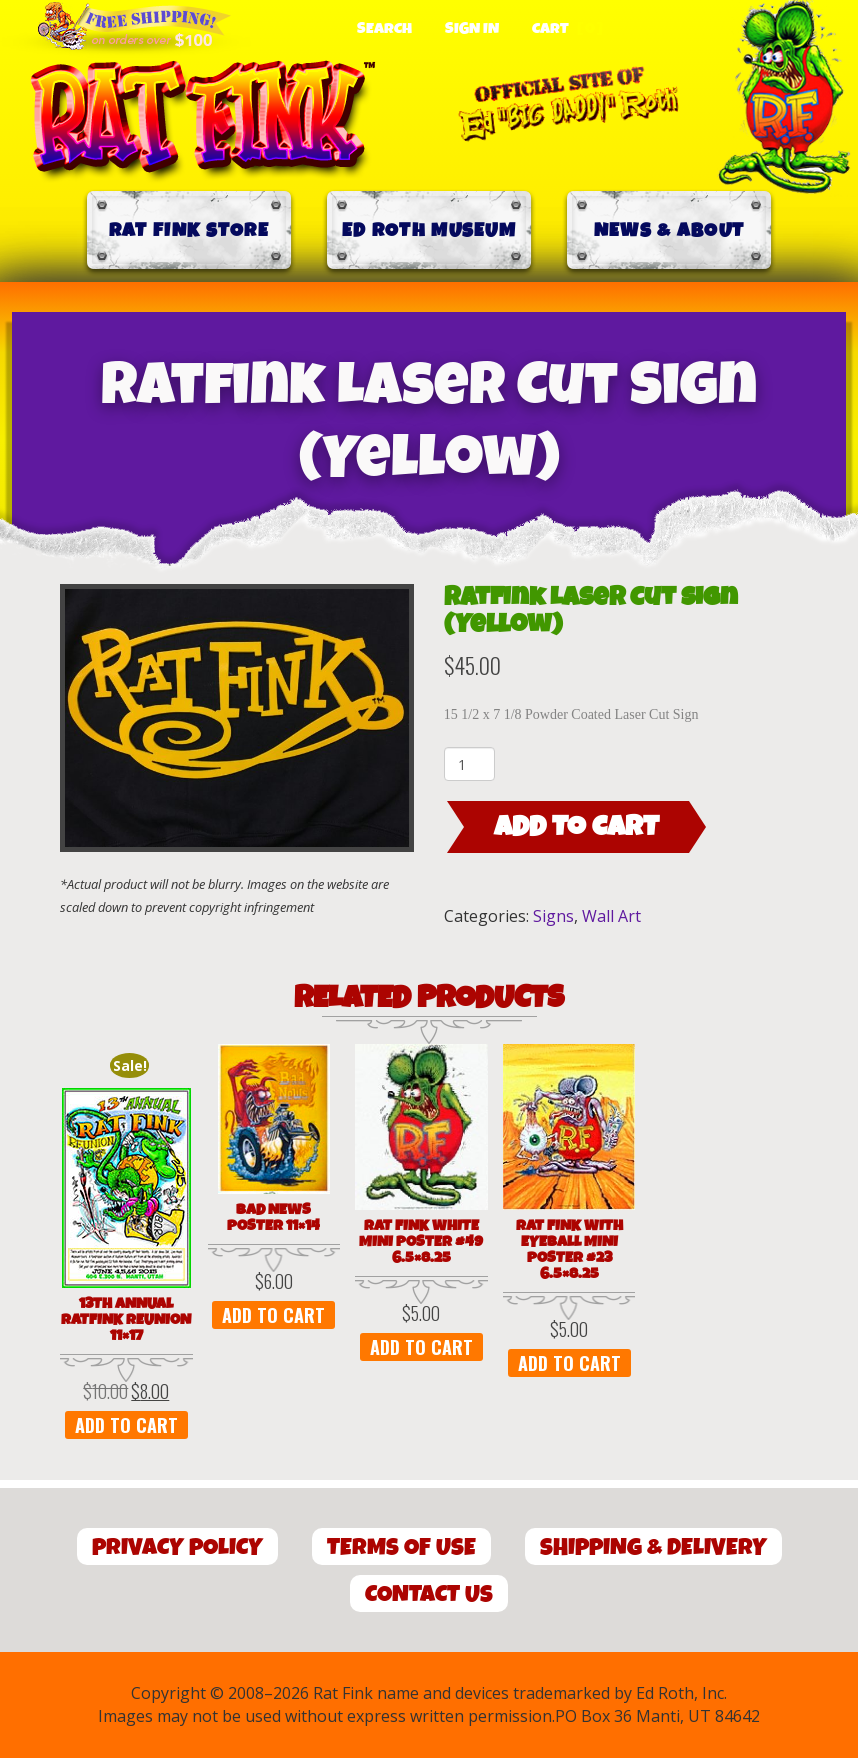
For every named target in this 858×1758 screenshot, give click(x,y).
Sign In (472, 29)
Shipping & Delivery (653, 1547)
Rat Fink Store (189, 230)
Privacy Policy (177, 1547)
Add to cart (576, 827)
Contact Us (429, 1594)
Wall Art (611, 916)
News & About (669, 230)
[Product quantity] (469, 764)
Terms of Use (401, 1547)
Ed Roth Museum (429, 230)
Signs (553, 916)
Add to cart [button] (126, 1425)
